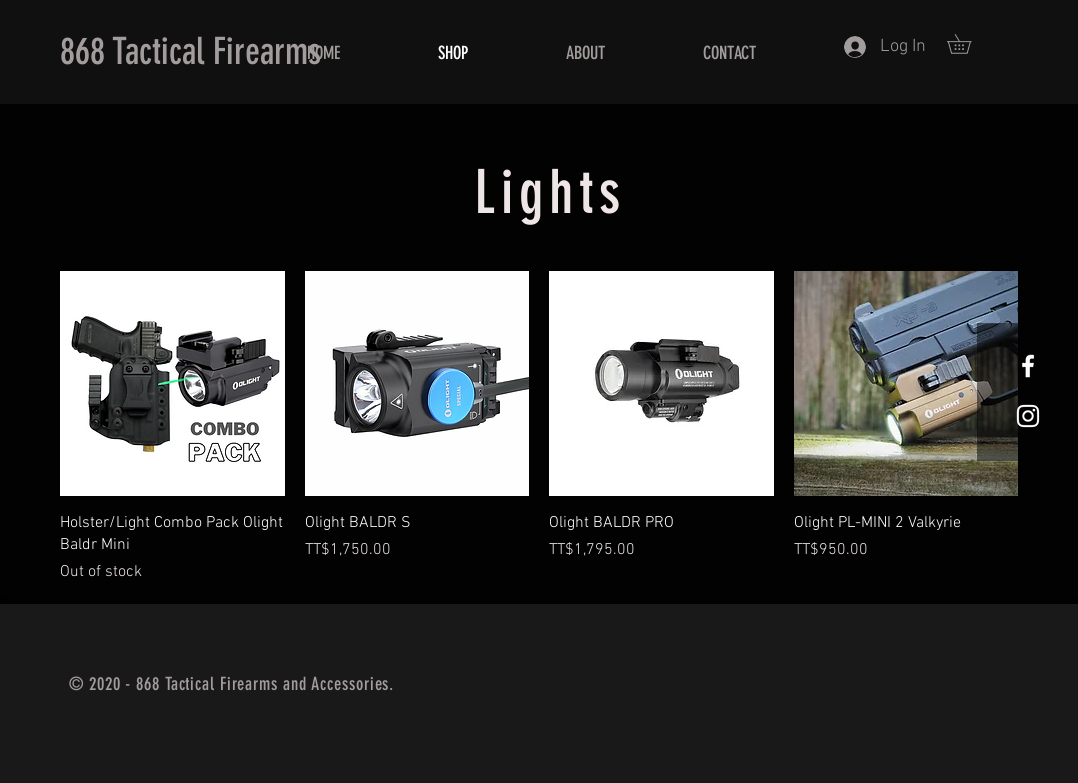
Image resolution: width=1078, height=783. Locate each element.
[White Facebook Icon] (1028, 366)
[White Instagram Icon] (1028, 416)
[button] (968, 44)
